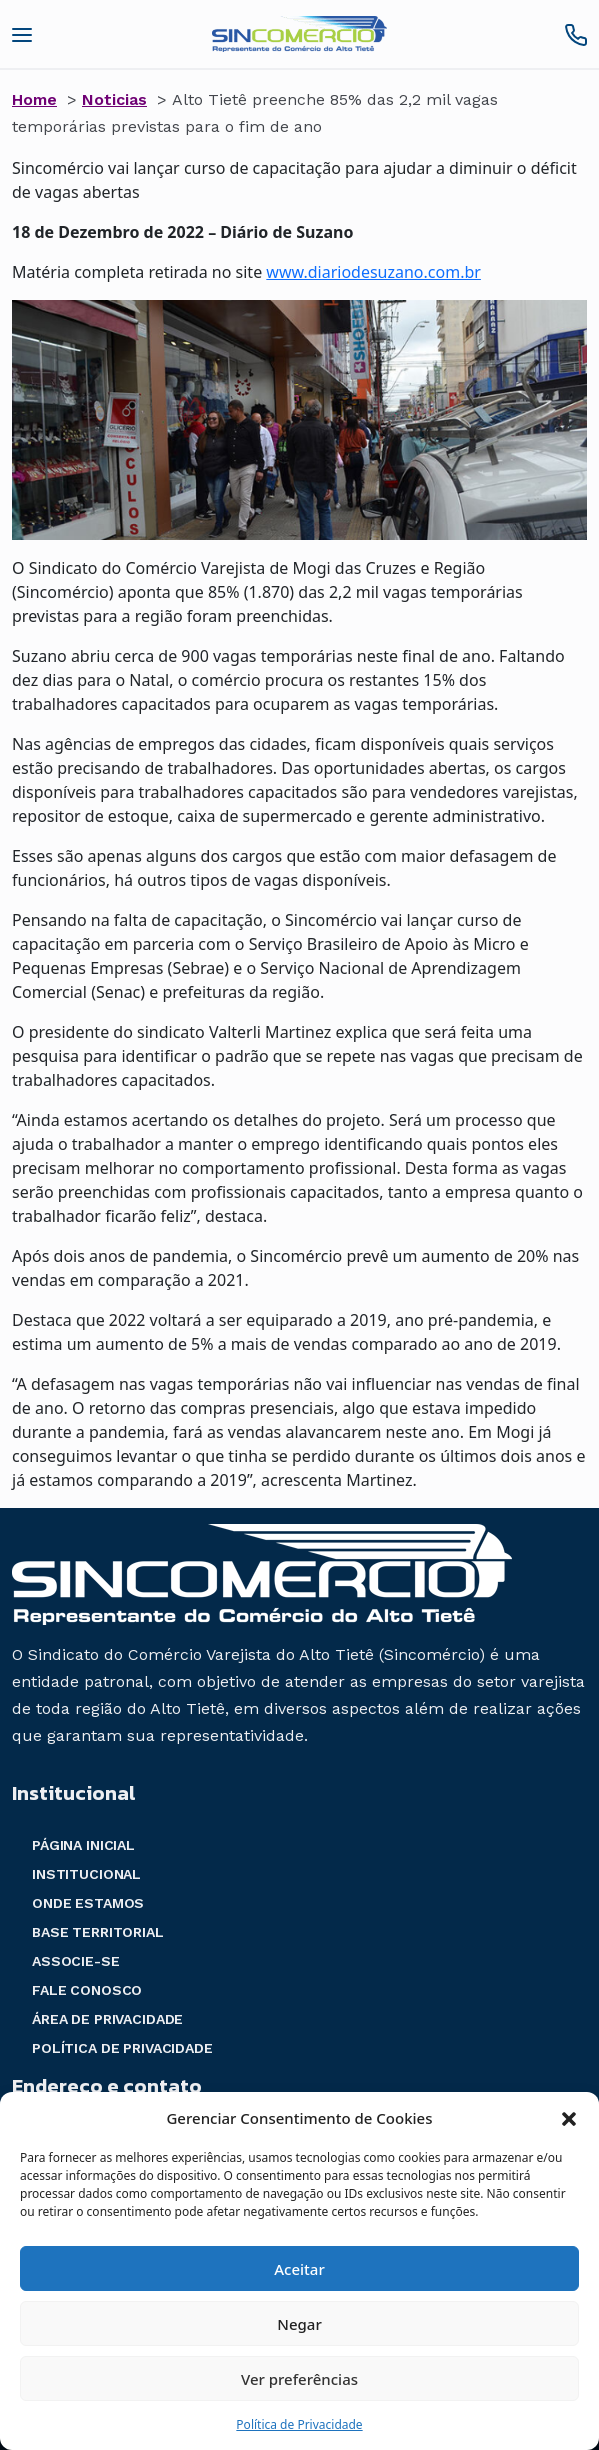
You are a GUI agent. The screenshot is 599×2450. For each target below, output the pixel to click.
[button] (569, 2118)
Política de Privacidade (299, 2424)
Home (34, 99)
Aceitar (299, 2269)
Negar (299, 2324)
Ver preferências (299, 2379)
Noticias (114, 99)
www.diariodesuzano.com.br (373, 272)
